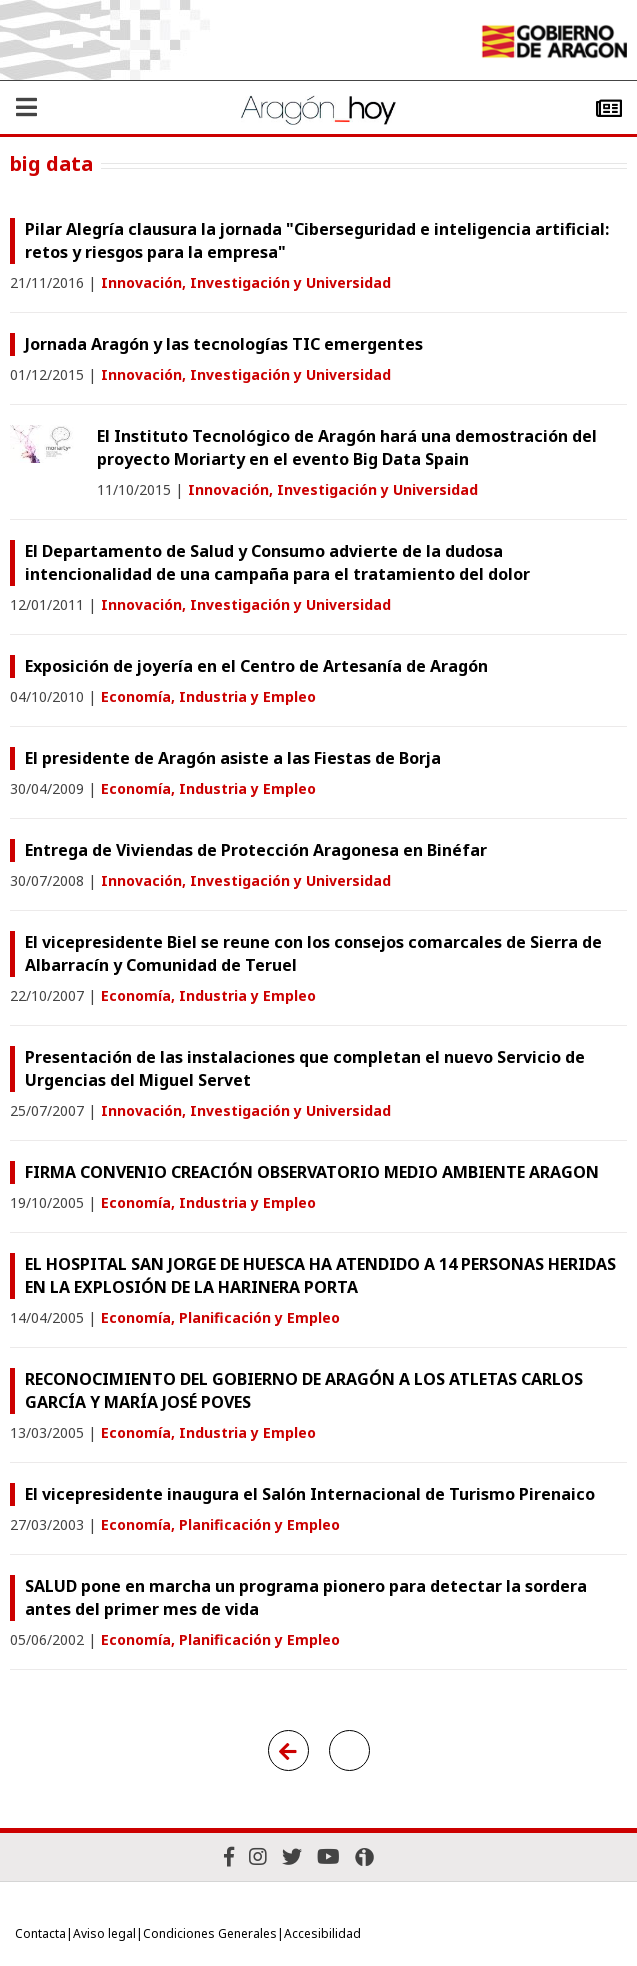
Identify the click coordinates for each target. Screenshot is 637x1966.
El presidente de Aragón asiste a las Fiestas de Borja (233, 758)
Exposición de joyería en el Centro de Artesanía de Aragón (256, 666)
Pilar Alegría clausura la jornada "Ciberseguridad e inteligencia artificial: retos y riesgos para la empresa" (317, 240)
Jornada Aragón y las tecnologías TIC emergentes (224, 344)
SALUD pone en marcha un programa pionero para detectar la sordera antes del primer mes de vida (306, 1597)
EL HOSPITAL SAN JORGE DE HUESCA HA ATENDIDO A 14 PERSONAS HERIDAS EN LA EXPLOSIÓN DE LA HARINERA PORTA (320, 1275)
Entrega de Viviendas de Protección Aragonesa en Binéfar (256, 850)
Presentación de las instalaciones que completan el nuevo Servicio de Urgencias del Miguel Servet (305, 1068)
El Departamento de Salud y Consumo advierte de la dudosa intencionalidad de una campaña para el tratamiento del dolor (277, 562)
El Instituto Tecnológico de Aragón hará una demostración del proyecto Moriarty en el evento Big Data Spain (347, 447)
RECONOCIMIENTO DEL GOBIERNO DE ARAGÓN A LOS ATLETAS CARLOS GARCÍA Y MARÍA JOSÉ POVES (304, 1390)
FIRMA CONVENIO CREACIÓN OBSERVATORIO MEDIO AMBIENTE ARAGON (312, 1172)
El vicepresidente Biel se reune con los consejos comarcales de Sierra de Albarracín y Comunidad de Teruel (313, 953)
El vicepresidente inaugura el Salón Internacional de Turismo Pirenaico (310, 1494)
